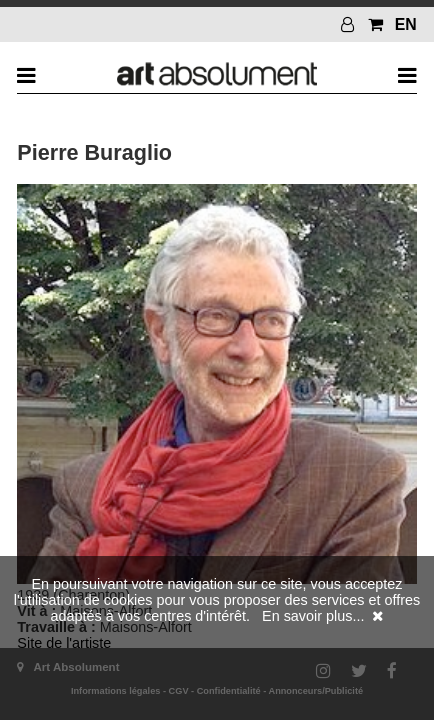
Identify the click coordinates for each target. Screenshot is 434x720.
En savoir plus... (313, 616)
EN (406, 24)
